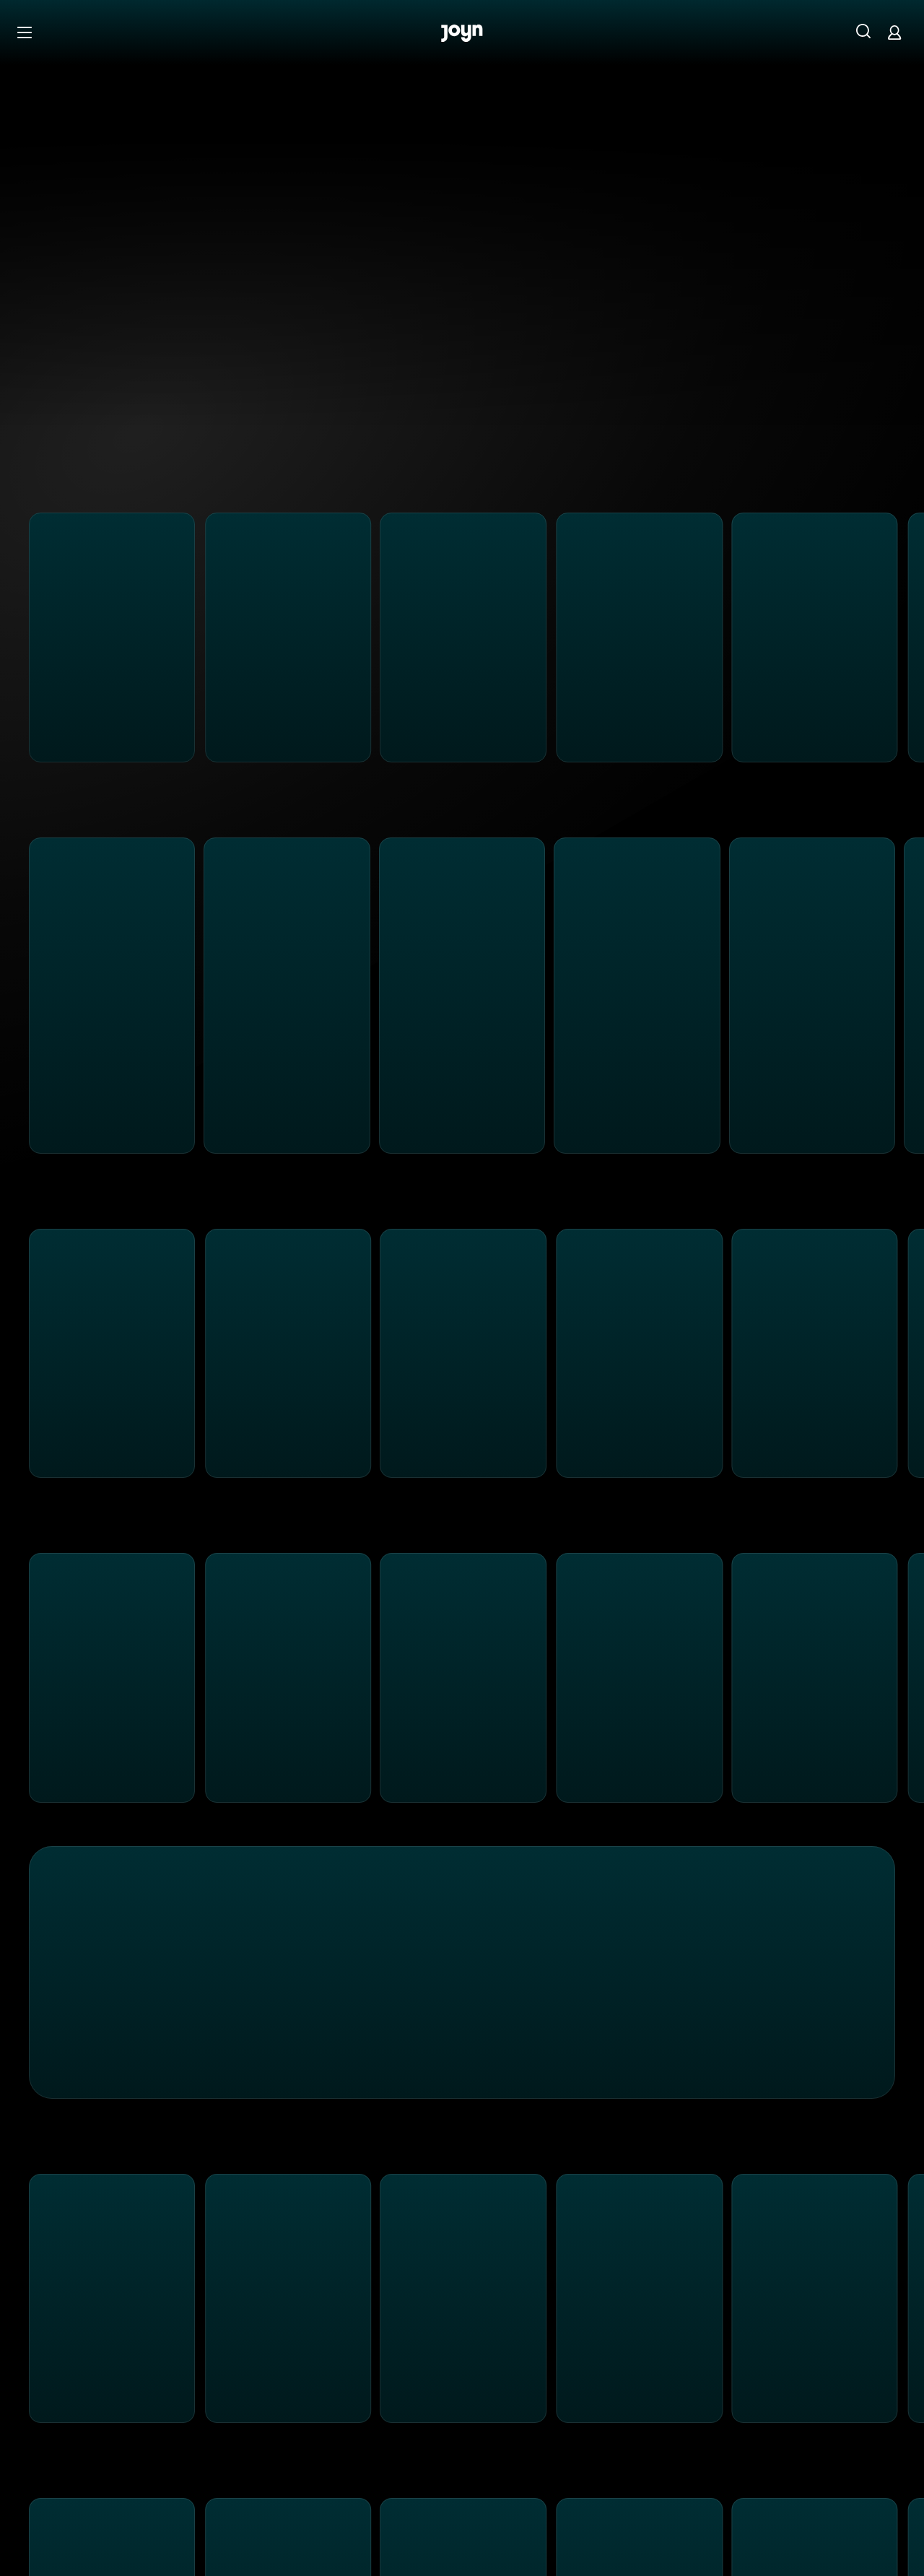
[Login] (894, 32)
